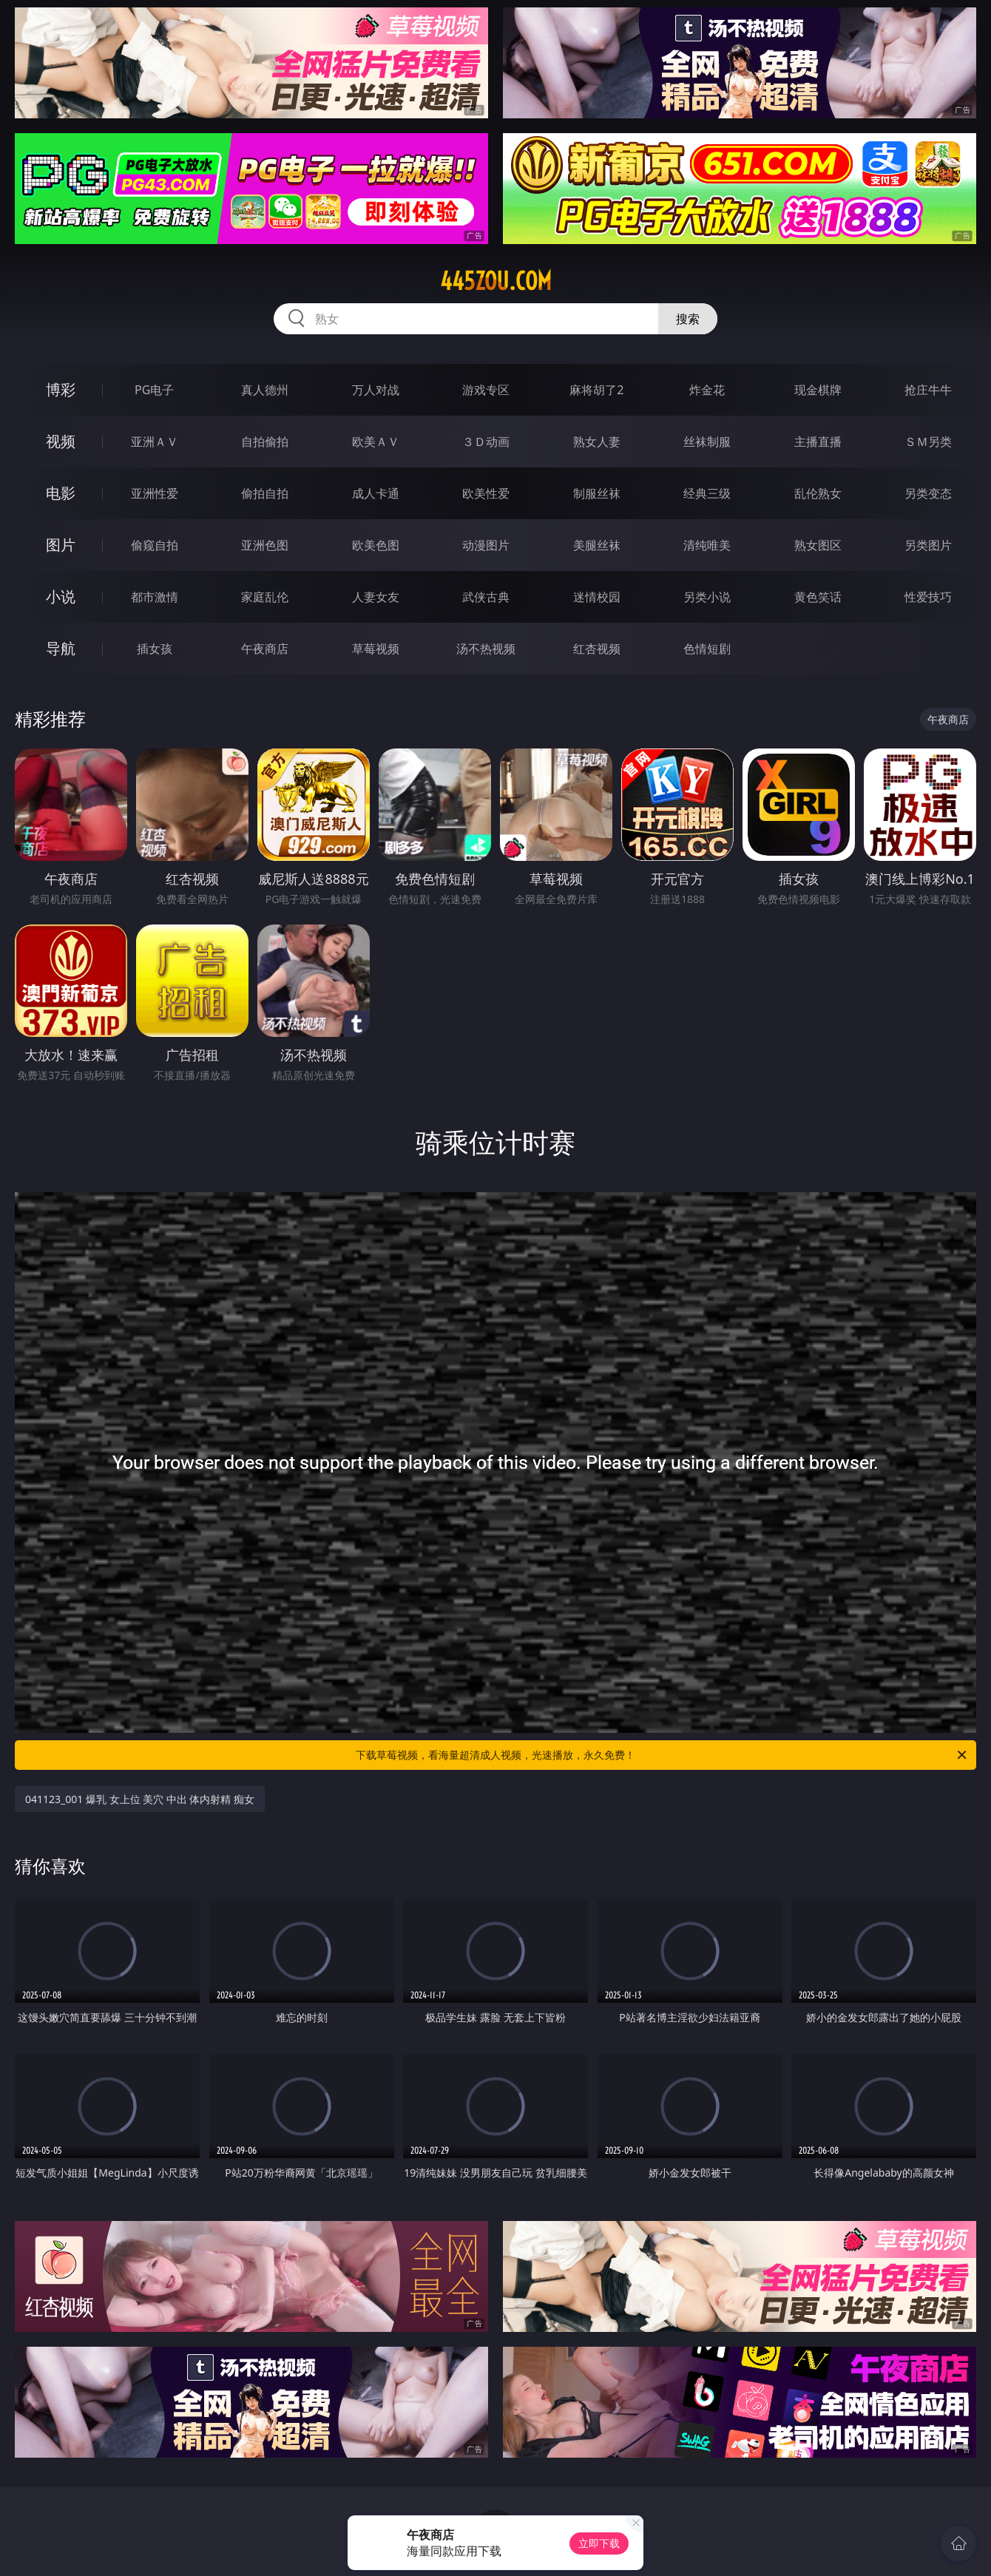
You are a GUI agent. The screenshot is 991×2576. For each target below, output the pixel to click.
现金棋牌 (818, 390)
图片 (60, 545)
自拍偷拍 (264, 441)
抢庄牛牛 (928, 390)
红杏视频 (596, 648)
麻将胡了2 (596, 390)
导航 (60, 648)
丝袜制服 (707, 441)
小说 (60, 596)
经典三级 (707, 493)
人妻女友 (375, 597)
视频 (60, 441)
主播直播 (818, 441)
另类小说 (707, 597)
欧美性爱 (486, 493)
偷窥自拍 (154, 545)
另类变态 (928, 493)
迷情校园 (596, 597)
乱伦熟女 (818, 493)
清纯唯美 (707, 545)
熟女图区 (818, 545)
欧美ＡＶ (375, 441)
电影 (60, 493)
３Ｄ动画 (486, 441)
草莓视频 (375, 648)
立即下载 (599, 2543)
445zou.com (496, 281)
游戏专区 (486, 390)
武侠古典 (486, 597)
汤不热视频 (485, 648)
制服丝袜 (596, 493)
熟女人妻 (596, 441)
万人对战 (375, 390)
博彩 (60, 389)
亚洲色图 (264, 545)
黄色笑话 (818, 597)
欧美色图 (375, 545)
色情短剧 (707, 648)
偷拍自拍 (264, 493)
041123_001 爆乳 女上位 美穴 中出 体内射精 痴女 (139, 1799)
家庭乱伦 (264, 597)
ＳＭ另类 (928, 441)
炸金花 (707, 390)
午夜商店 (264, 648)
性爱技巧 (928, 597)
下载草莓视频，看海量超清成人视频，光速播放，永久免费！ (662, 1755)
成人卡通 (375, 493)
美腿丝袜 (596, 545)
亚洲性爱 (154, 493)
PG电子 (154, 390)
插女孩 (154, 648)
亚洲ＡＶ (154, 441)
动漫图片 (486, 545)
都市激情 (154, 597)
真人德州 (264, 390)
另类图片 (928, 545)
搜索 (688, 319)
